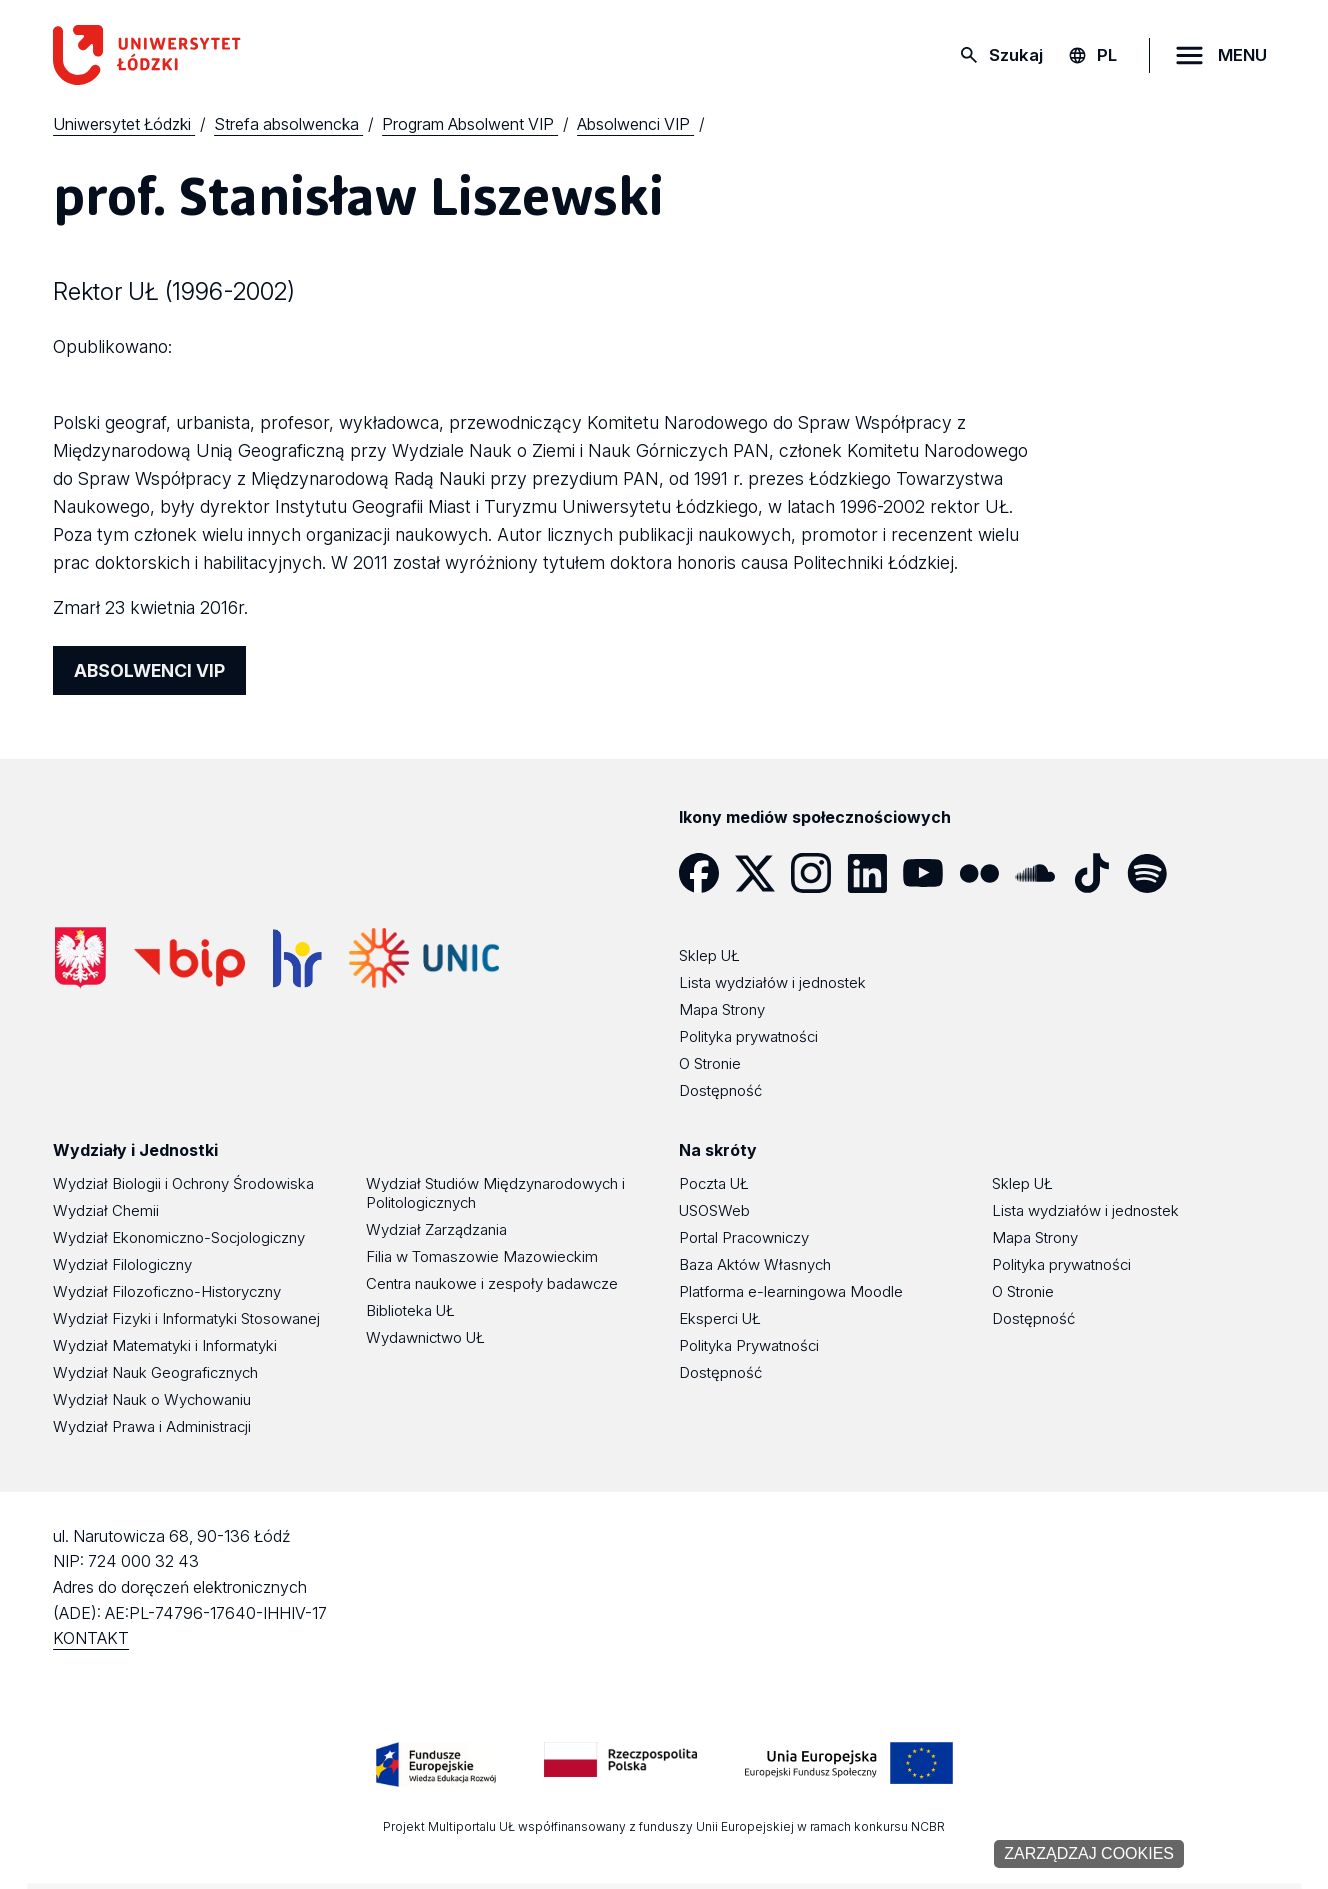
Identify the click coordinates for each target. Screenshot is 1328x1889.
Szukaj (1016, 55)
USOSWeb (714, 1210)
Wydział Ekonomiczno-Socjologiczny (179, 1237)
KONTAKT (91, 1638)
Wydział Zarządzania (436, 1229)
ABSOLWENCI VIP (149, 670)
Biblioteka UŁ (410, 1310)
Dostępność (720, 1372)
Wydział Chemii (106, 1210)
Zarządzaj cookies (1089, 1853)
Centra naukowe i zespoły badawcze (492, 1283)
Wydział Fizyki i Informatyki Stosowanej (186, 1318)
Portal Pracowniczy (744, 1237)
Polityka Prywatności (749, 1345)
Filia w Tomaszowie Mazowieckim (482, 1256)
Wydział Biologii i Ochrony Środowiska (183, 1183)
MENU (1242, 55)
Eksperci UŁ (720, 1318)
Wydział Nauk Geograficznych (155, 1372)
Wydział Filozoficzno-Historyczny (167, 1291)
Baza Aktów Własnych (755, 1264)
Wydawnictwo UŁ (425, 1337)
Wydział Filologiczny (122, 1264)
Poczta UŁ (714, 1183)
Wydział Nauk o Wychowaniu (152, 1399)
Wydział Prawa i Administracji (152, 1426)
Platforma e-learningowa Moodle (791, 1291)
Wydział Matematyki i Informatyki (165, 1345)
